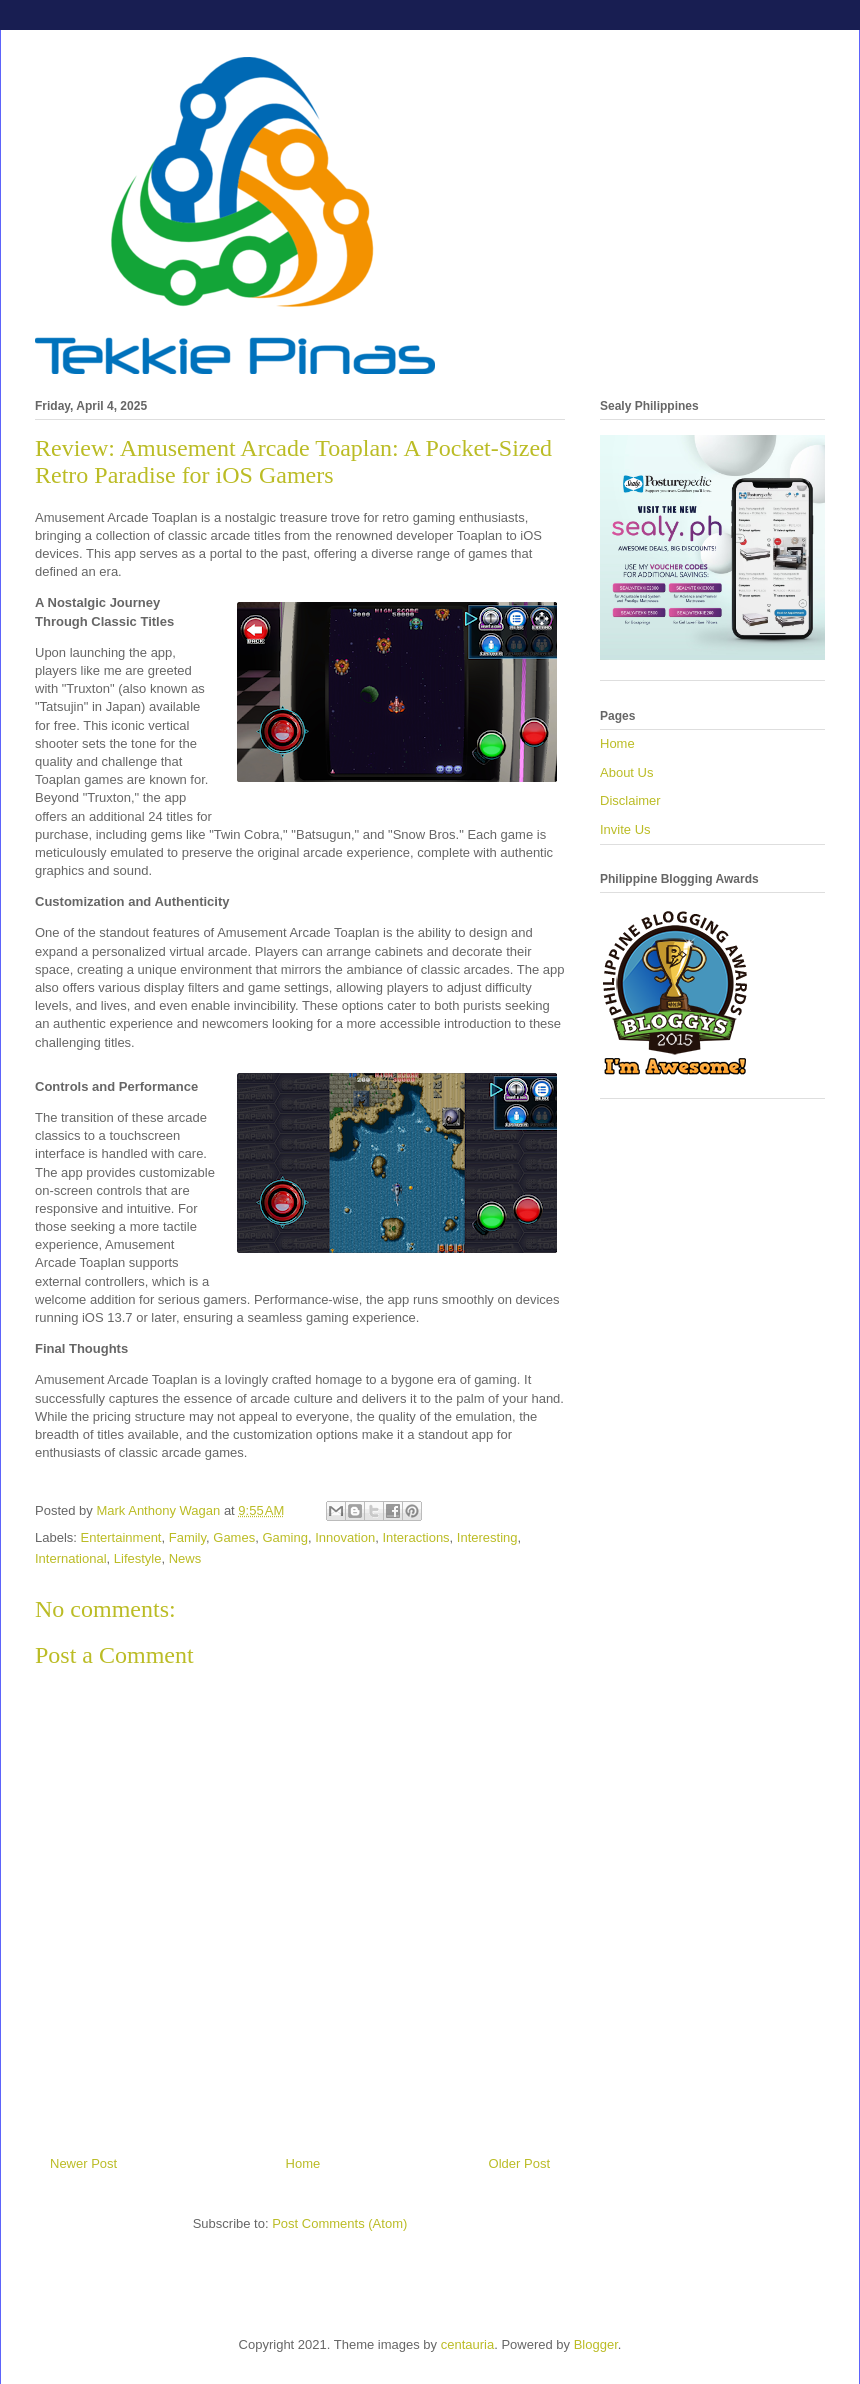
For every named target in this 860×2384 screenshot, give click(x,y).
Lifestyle (138, 1558)
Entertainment (121, 1537)
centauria (467, 2344)
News (185, 1558)
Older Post (519, 2163)
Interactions (415, 1537)
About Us (626, 772)
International (71, 1558)
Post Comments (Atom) (339, 2223)
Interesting (487, 1537)
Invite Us (625, 829)
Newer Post (83, 2163)
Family (187, 1537)
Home (303, 2163)
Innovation (345, 1537)
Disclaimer (630, 800)
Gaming (285, 1537)
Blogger (596, 2344)
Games (234, 1537)
